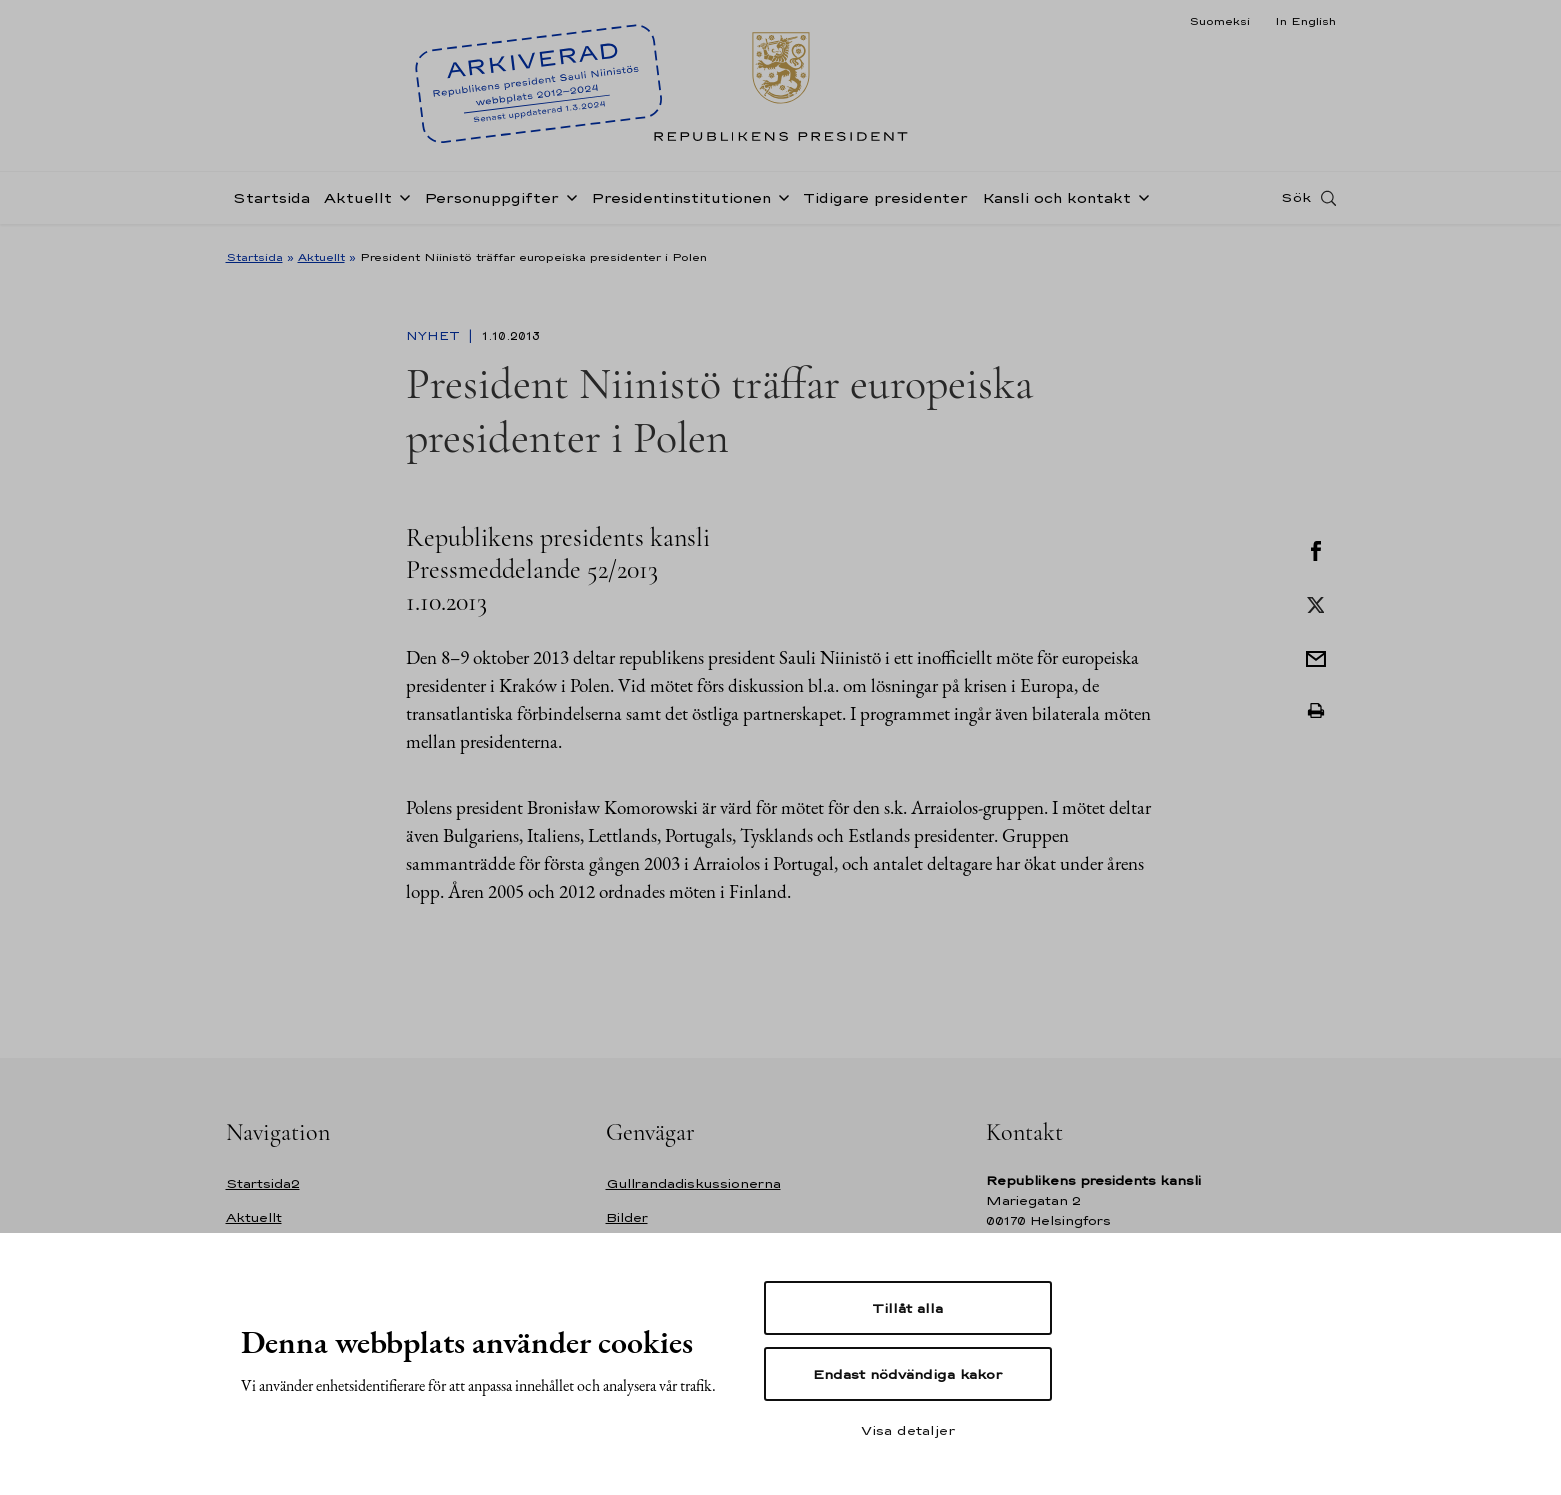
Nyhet (435, 336)
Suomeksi (1219, 21)
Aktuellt (358, 203)
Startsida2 (263, 1183)
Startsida (271, 203)
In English (1305, 21)
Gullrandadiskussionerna (693, 1183)
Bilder (627, 1217)
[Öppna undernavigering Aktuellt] (401, 202)
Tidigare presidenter (885, 203)
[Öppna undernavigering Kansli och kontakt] (1140, 202)
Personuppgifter (491, 203)
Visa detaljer (908, 1430)
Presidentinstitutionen (681, 203)
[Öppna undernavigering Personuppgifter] (568, 202)
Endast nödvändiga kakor (907, 1374)
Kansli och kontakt (1056, 203)
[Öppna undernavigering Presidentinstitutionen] (780, 202)
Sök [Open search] (1296, 203)
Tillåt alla (907, 1308)
